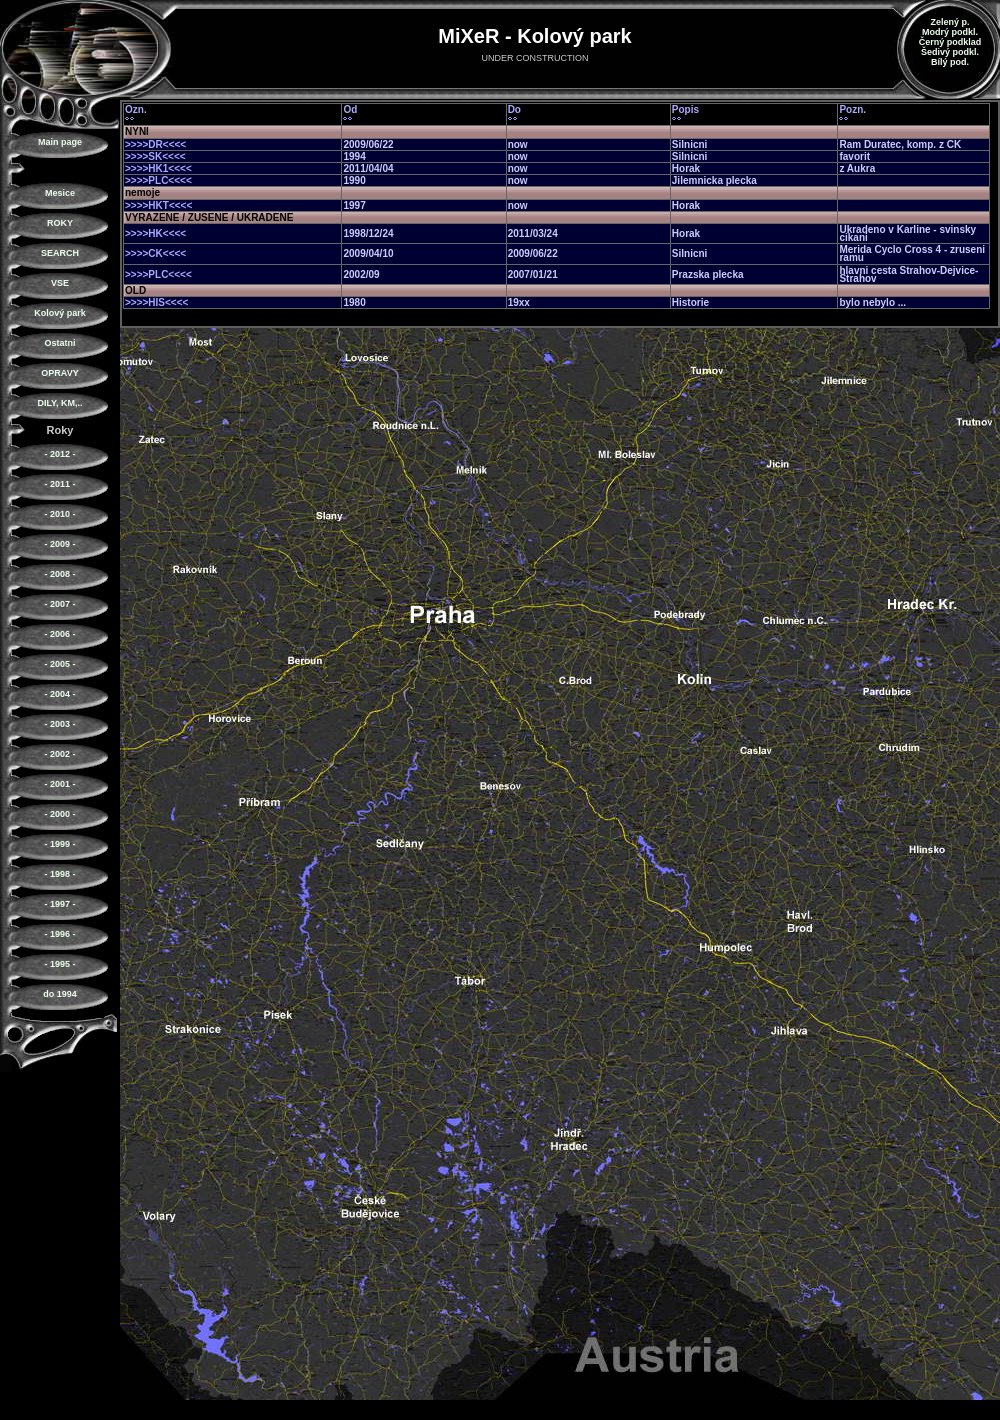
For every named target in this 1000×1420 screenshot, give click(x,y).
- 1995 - (59, 964)
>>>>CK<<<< (155, 253)
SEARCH (60, 253)
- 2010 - (59, 514)
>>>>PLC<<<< (158, 180)
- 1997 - (59, 904)
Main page (60, 142)
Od (350, 109)
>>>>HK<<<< (155, 233)
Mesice (60, 193)
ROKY (60, 223)
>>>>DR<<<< (155, 144)
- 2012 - (59, 454)
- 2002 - (59, 754)
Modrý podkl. (950, 32)
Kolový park (60, 313)
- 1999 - (59, 844)
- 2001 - (59, 784)
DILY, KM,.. (59, 403)
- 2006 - (59, 634)
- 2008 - (59, 574)
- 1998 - (59, 874)
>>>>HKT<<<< (158, 205)
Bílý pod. (950, 62)
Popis (685, 109)
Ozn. (136, 109)
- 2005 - (59, 664)
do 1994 (60, 994)
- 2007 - (59, 604)
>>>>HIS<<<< (156, 302)
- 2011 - (59, 484)
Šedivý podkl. (950, 52)
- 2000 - (59, 814)
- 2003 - (59, 724)
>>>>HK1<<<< (158, 168)
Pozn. (852, 109)
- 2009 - (59, 544)
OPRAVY (59, 373)
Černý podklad (950, 42)
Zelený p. (949, 22)
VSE (60, 283)
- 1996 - (59, 934)
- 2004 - (59, 694)
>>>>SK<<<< (155, 156)
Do (514, 109)
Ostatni (59, 343)
